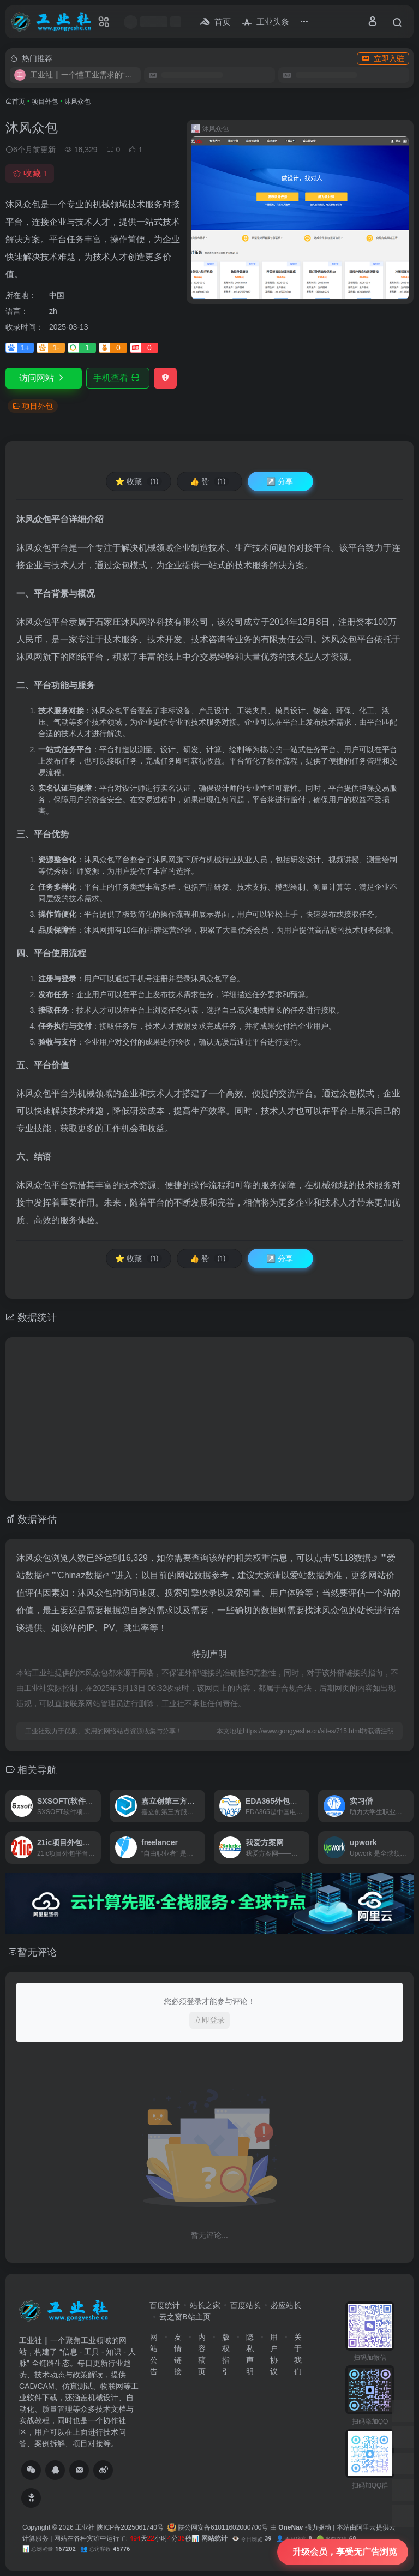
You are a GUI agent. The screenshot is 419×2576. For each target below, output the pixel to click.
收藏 (30, 173)
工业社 (85, 2527)
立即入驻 (383, 58)
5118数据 (353, 1558)
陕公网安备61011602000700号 (217, 2527)
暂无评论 (37, 1952)
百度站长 (245, 2305)
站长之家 (205, 2305)
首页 (18, 101)
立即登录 (209, 2020)
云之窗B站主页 (184, 2316)
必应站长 (286, 2305)
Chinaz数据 (80, 1575)
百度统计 (164, 2305)
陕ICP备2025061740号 (130, 2527)
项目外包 (45, 101)
